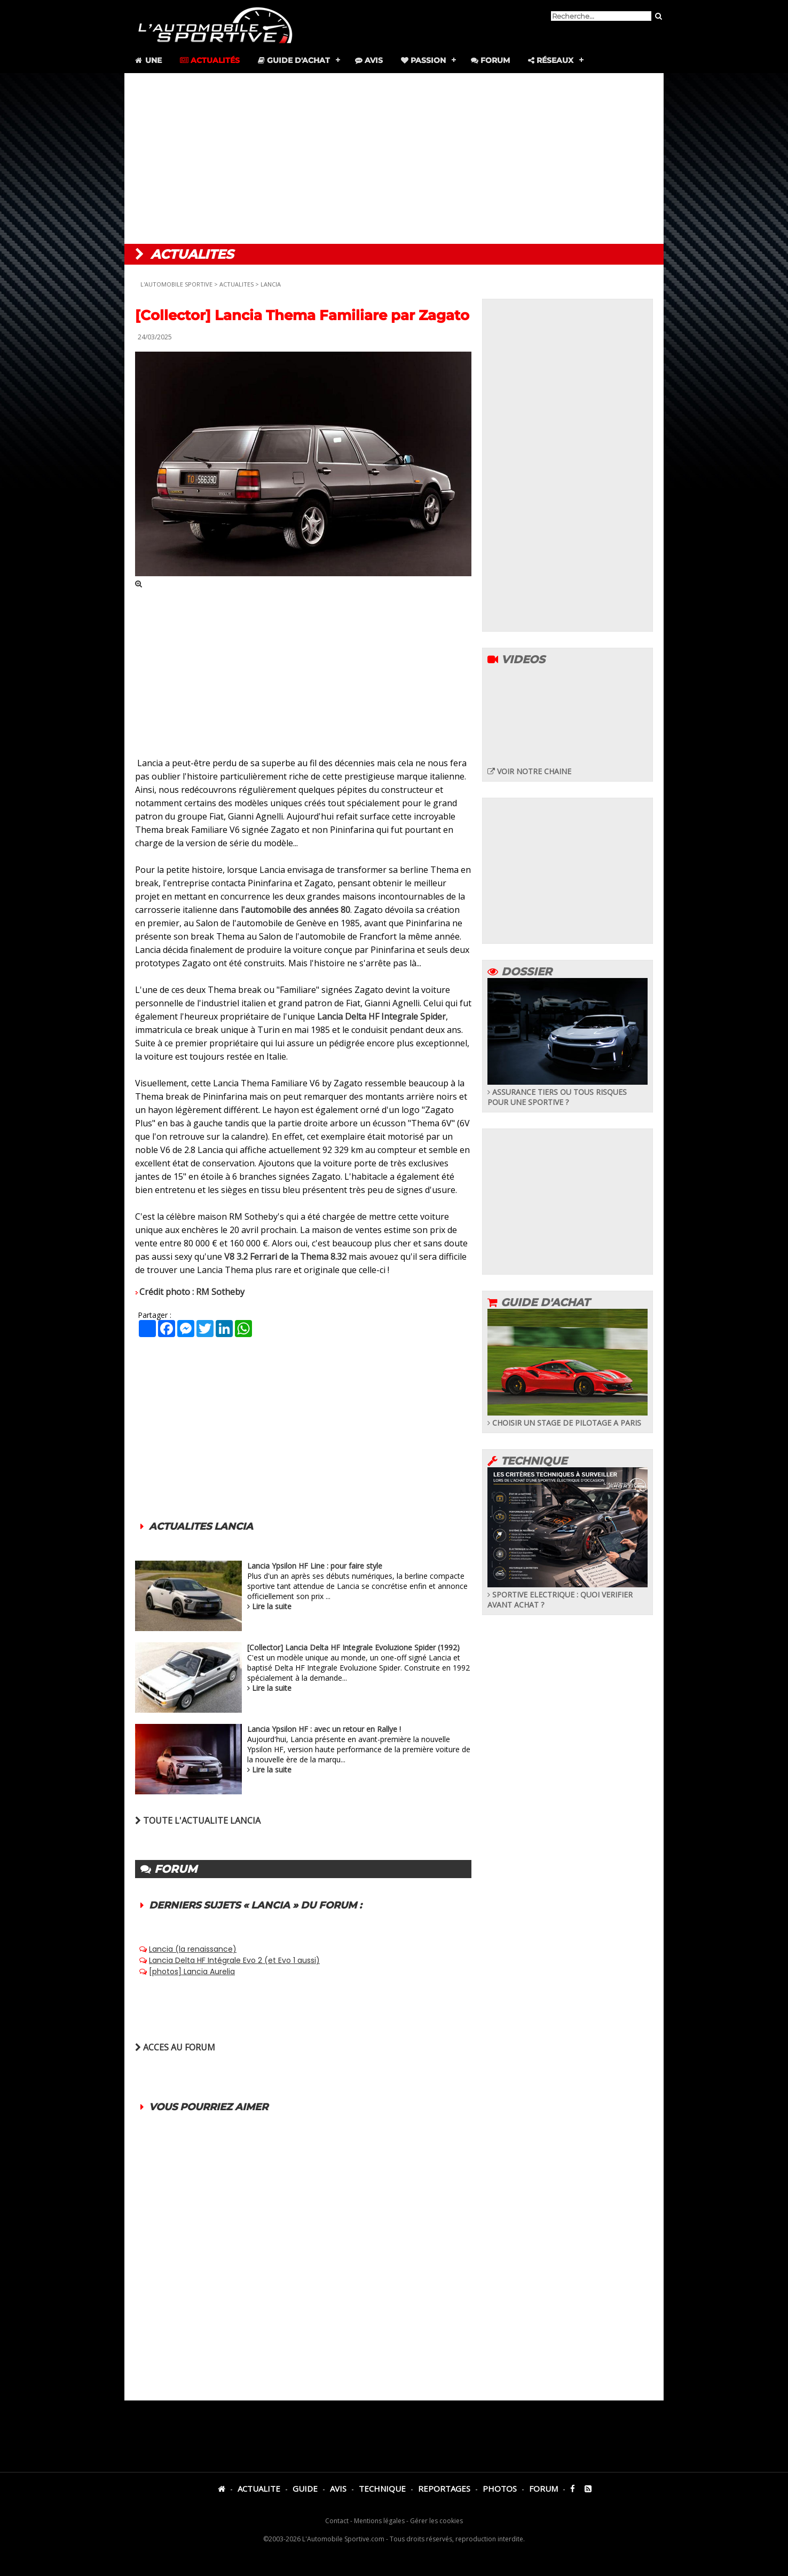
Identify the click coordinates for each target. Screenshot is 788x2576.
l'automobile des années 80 (295, 910)
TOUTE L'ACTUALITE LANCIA (198, 1820)
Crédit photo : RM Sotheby (192, 1292)
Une (147, 60)
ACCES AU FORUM (175, 2047)
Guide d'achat (294, 60)
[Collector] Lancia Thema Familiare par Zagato (302, 315)
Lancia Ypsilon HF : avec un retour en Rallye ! (324, 1729)
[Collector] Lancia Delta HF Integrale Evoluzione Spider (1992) (353, 1647)
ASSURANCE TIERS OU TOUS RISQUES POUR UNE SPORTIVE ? (567, 1092)
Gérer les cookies (436, 2520)
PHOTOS (500, 2488)
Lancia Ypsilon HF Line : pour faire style (314, 1566)
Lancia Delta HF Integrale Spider (381, 1016)
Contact (337, 2520)
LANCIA (271, 284)
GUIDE (305, 2488)
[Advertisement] (394, 158)
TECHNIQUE (382, 2488)
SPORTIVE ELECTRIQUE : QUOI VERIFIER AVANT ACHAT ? (567, 1594)
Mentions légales (379, 2520)
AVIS (338, 2488)
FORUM (543, 2488)
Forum (490, 60)
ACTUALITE (259, 2488)
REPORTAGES (444, 2488)
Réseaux (550, 60)
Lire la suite (271, 1606)
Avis (369, 60)
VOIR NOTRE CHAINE (529, 771)
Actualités (210, 60)
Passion (423, 60)
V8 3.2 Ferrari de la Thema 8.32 (285, 1256)
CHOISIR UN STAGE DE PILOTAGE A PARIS (567, 1418)
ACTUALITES (236, 284)
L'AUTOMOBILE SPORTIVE (176, 284)
